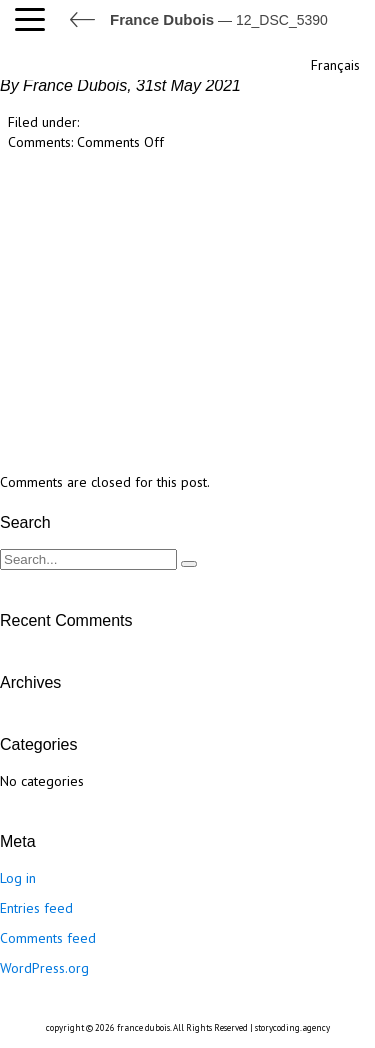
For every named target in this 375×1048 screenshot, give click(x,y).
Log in (18, 878)
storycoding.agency (292, 1027)
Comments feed (48, 938)
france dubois (143, 1027)
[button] (35, 20)
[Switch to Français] (333, 62)
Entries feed (36, 908)
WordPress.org (44, 968)
